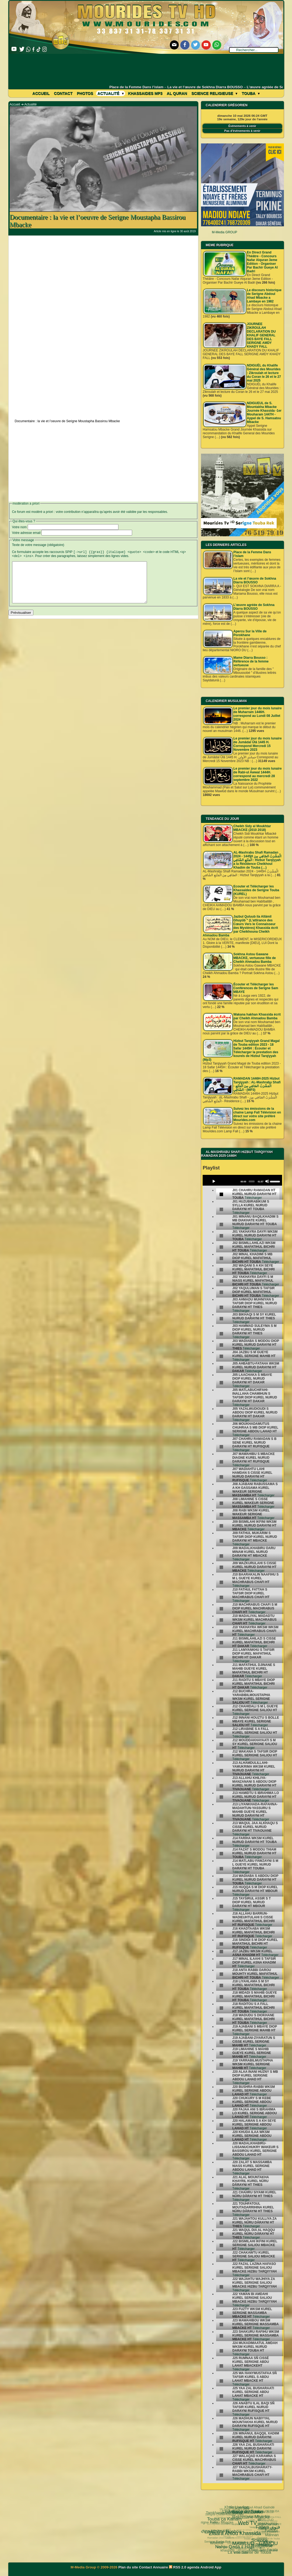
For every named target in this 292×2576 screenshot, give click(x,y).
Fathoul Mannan (263, 2514)
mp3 (239, 2531)
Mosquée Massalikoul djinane (249, 2549)
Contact (63, 93)
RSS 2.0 (178, 2567)
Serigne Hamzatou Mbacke (249, 2553)
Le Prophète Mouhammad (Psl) (235, 2531)
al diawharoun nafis (256, 2507)
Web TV (224, 2510)
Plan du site (128, 2567)
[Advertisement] (146, 69)
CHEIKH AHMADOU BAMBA (246, 2546)
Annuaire (160, 2567)
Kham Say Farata (242, 2537)
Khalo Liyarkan (235, 2512)
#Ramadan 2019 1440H (267, 2522)
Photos (85, 93)
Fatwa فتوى (239, 2509)
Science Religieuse (214, 93)
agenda (193, 2567)
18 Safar (246, 2515)
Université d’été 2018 (225, 2533)
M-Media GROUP (224, 232)
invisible (247, 2533)
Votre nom (19, 527)
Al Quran (177, 93)
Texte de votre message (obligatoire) (38, 545)
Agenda (235, 2542)
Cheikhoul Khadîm (237, 2525)
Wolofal (210, 2533)
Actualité (110, 93)
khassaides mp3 (145, 93)
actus (246, 2540)
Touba (250, 93)
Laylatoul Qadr (263, 2543)
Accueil (41, 93)
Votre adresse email (26, 533)
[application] (242, 1180)
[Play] (214, 1181)
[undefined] (221, 1194)
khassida (214, 2541)
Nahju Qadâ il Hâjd (213, 2529)
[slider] (251, 1181)
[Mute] (267, 1181)
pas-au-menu (259, 2527)
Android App (210, 2567)
